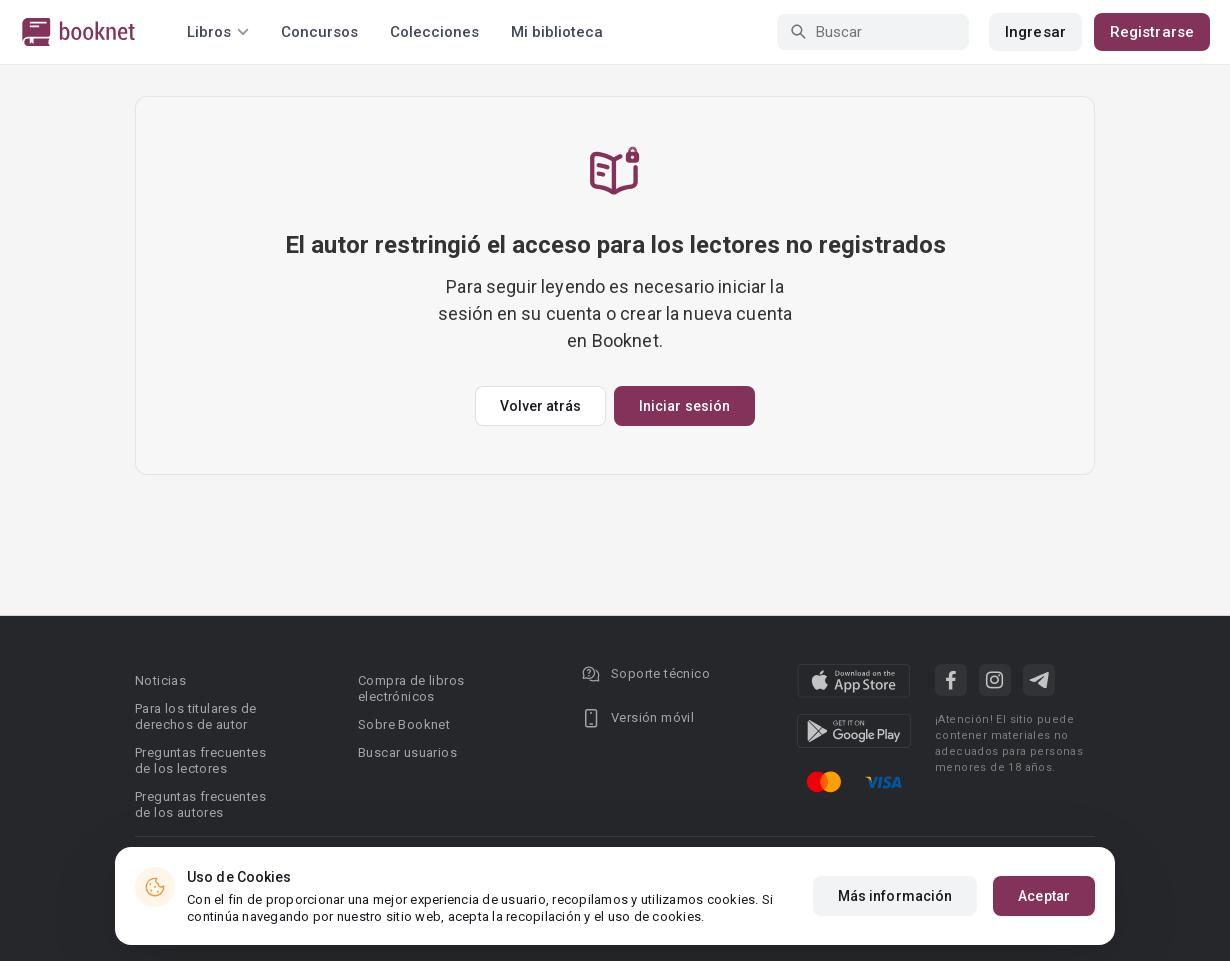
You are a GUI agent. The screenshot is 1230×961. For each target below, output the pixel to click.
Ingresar (1035, 32)
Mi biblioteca (557, 32)
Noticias (160, 680)
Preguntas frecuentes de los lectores (200, 760)
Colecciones (434, 32)
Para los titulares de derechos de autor (195, 716)
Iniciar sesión (684, 406)
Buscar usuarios (407, 752)
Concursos (319, 32)
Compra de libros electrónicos (411, 688)
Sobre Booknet (404, 724)
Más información (895, 902)
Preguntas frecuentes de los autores (200, 804)
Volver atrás (540, 406)
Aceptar (1044, 902)
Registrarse (1152, 32)
